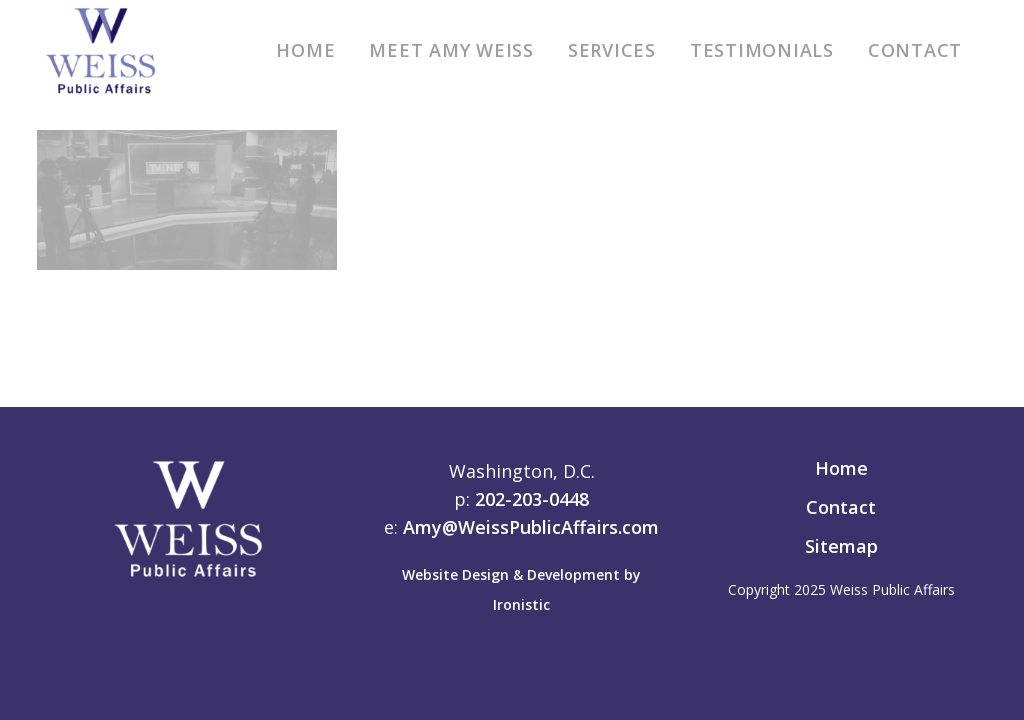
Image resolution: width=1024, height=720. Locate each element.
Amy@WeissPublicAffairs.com (531, 527)
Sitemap (841, 546)
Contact (841, 507)
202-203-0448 (532, 499)
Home (841, 468)
